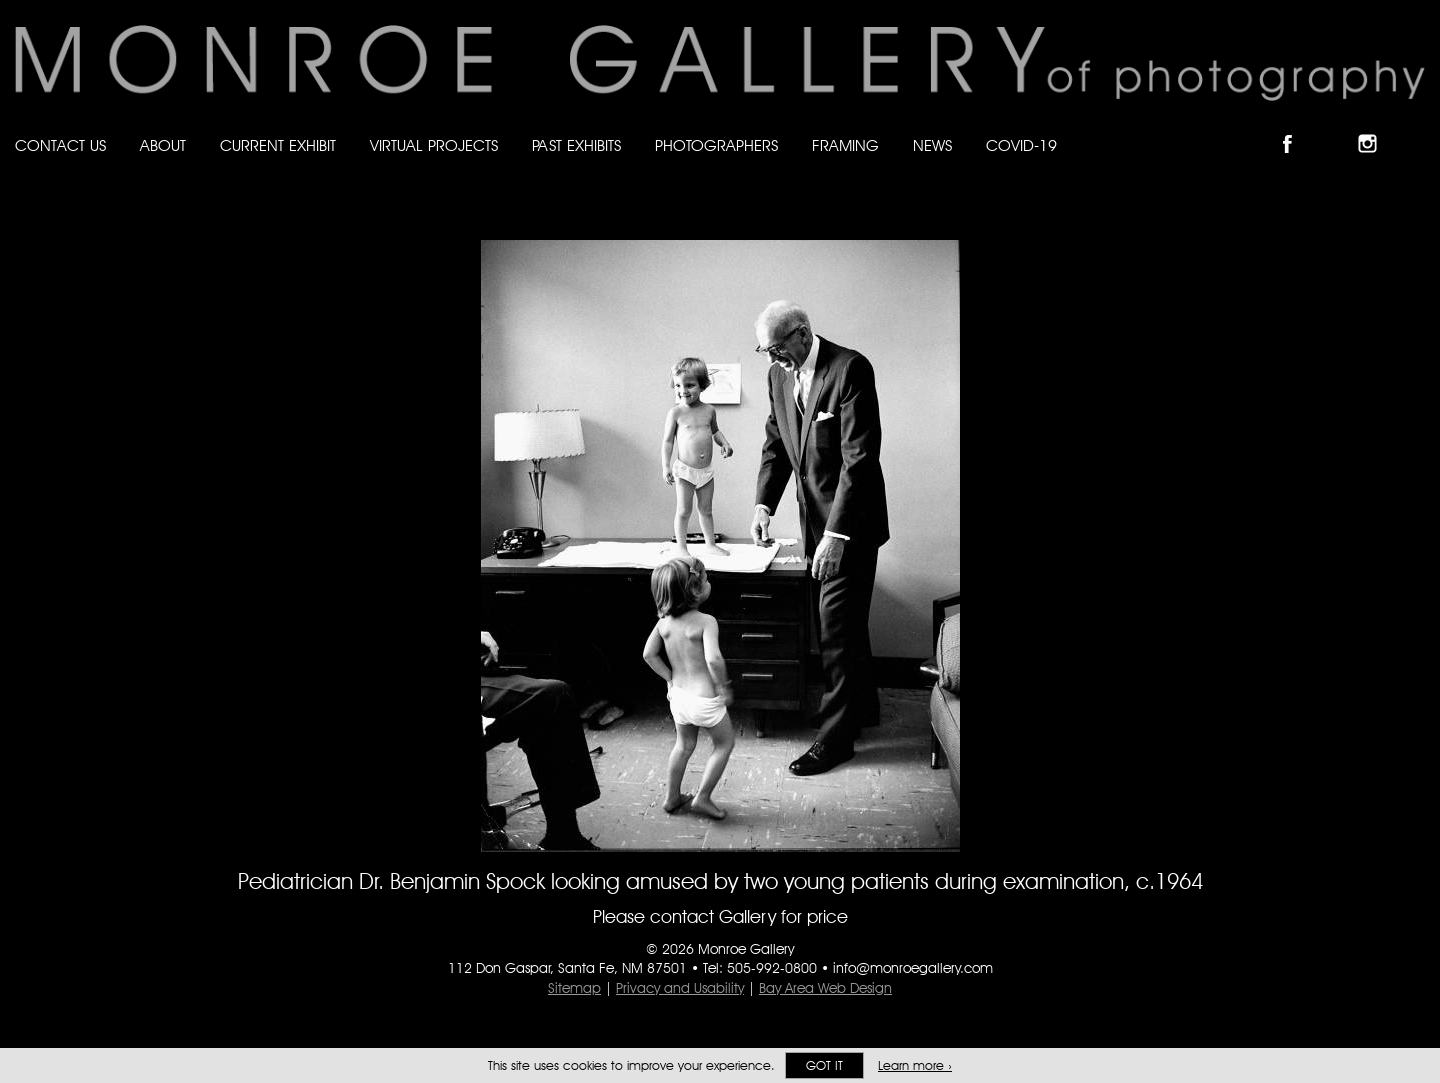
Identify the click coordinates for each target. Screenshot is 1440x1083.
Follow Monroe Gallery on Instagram (1376, 126)
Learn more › (915, 1065)
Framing (845, 145)
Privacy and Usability (680, 988)
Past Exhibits (576, 145)
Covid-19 (1021, 145)
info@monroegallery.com (913, 968)
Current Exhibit (278, 145)
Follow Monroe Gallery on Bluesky (1337, 126)
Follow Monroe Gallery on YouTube (1416, 126)
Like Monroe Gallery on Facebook (1296, 126)
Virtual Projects (434, 145)
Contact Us (60, 145)
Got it (824, 1065)
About (163, 145)
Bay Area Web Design (825, 988)
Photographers (716, 145)
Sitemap (574, 988)
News (932, 145)
